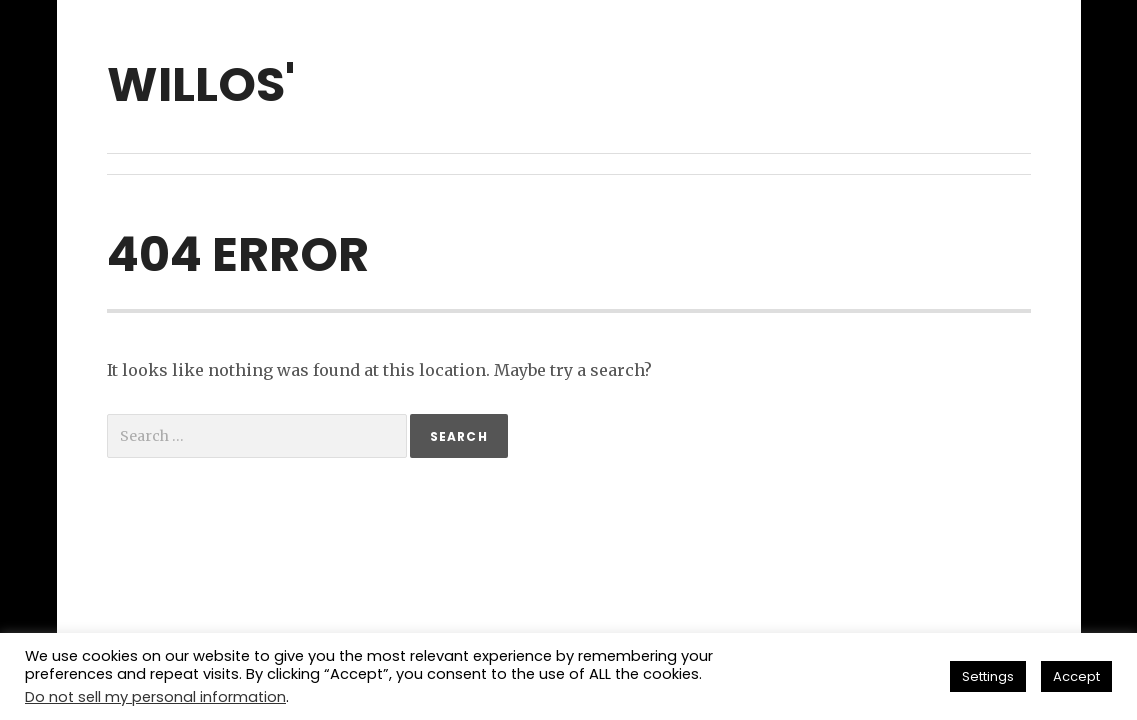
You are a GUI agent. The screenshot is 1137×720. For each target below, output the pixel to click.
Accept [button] (1076, 676)
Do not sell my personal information (155, 697)
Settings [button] (988, 676)
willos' (201, 84)
